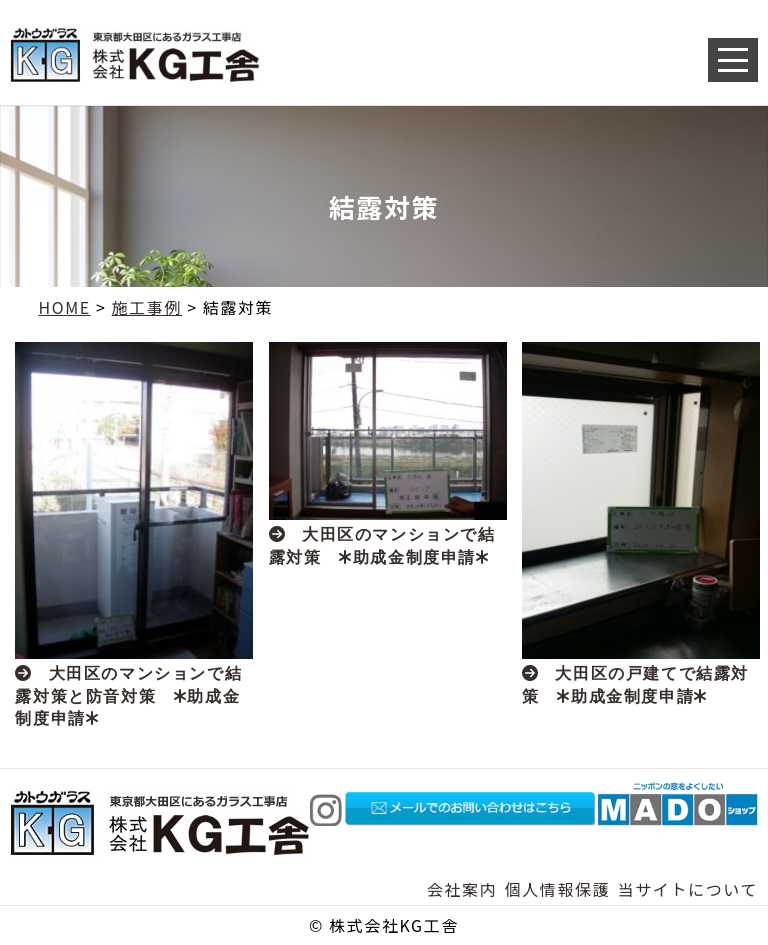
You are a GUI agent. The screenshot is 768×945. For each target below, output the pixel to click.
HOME (64, 307)
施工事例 (147, 307)
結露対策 (238, 307)
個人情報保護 (558, 889)
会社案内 (462, 889)
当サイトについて (688, 889)
